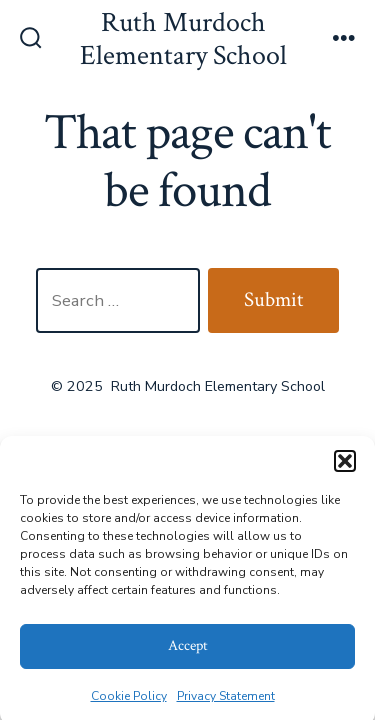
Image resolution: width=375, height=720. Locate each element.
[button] (345, 465)
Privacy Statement (226, 700)
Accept (188, 649)
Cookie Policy (129, 700)
